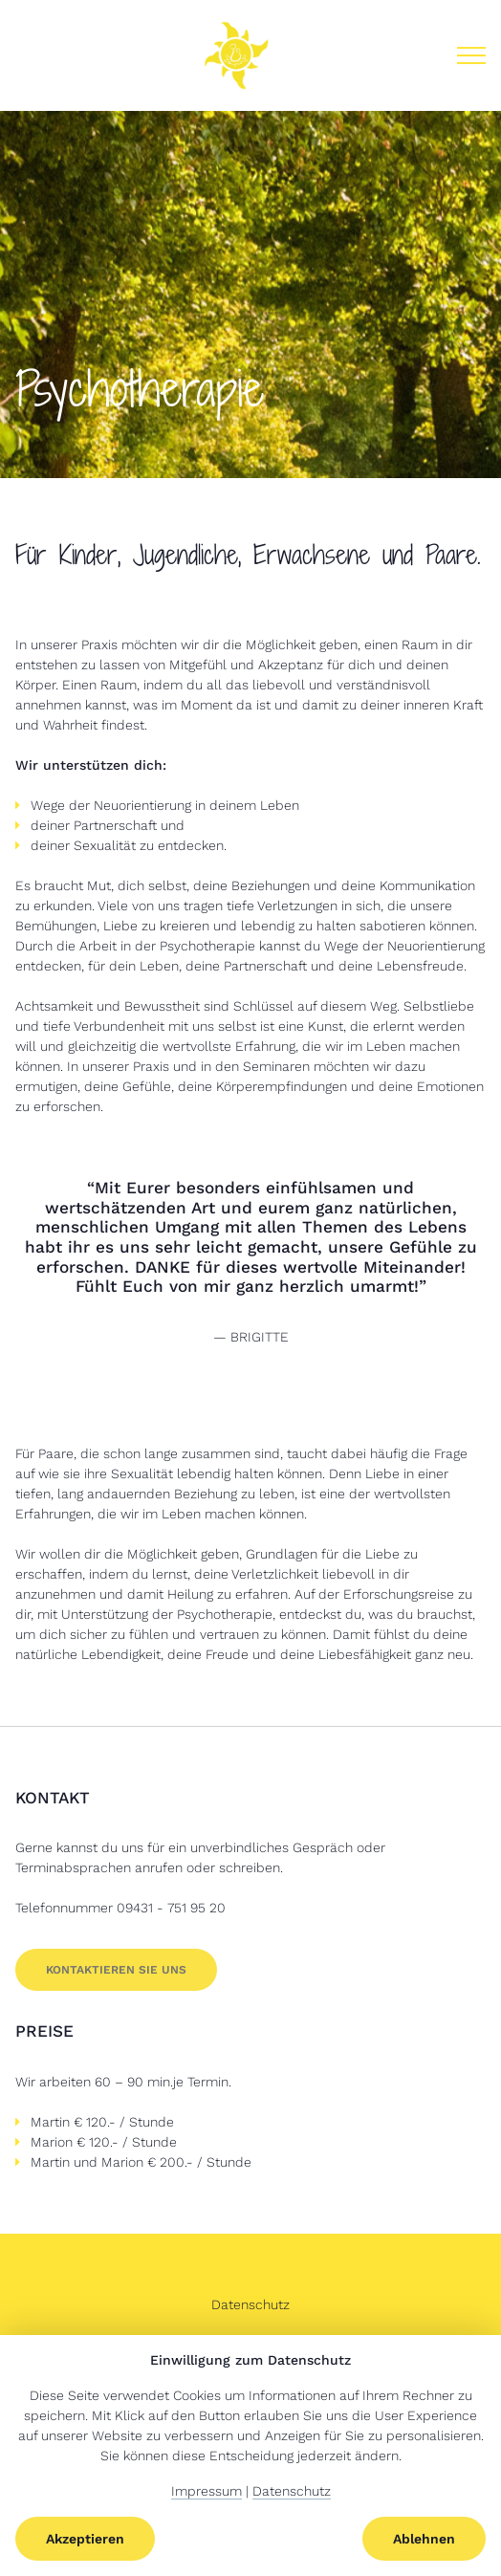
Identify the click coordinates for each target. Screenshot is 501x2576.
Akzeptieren (85, 2538)
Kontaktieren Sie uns (116, 1969)
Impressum (206, 2491)
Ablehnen (424, 2538)
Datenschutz (250, 2304)
